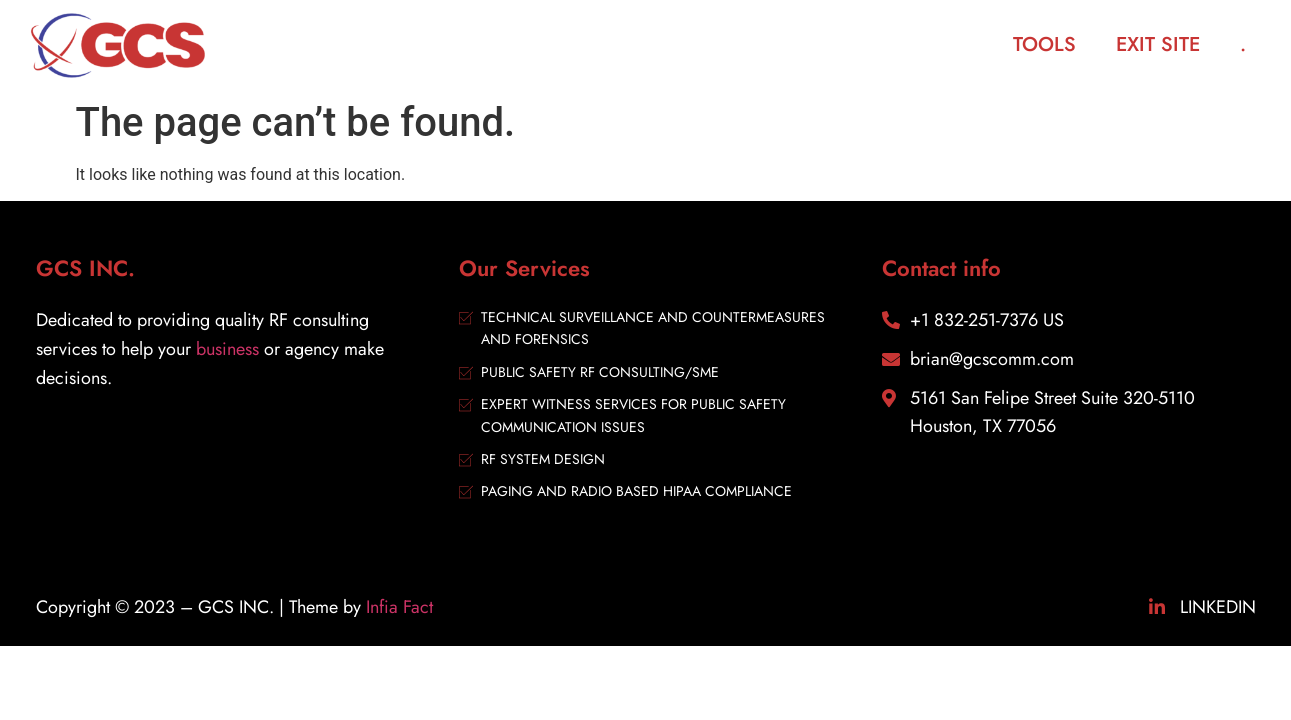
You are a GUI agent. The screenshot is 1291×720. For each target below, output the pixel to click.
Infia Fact (399, 607)
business (227, 349)
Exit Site (1158, 44)
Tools (1044, 44)
